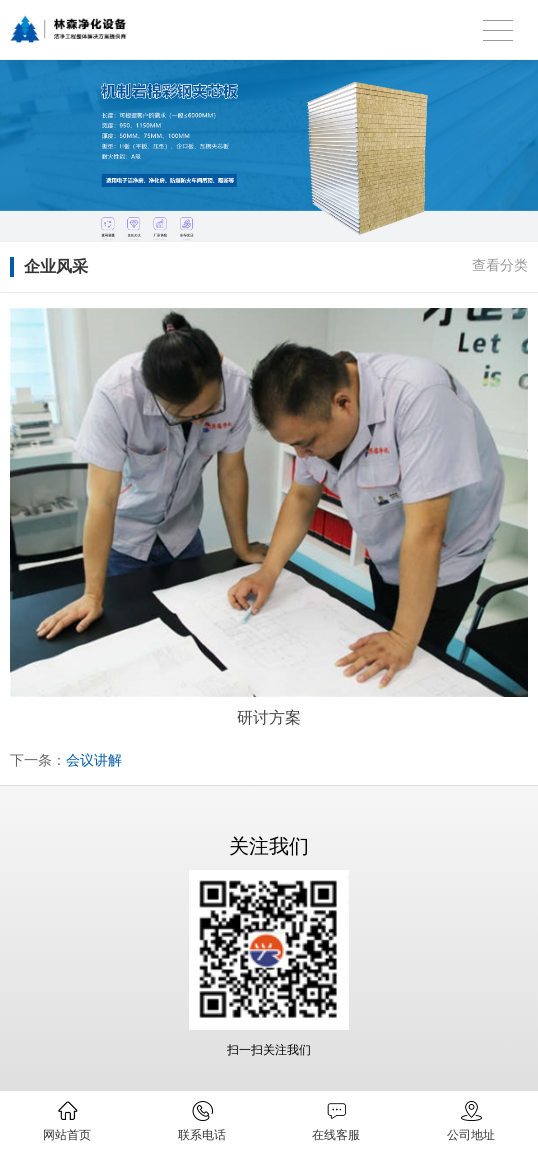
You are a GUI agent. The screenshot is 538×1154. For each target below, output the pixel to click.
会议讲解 (94, 760)
